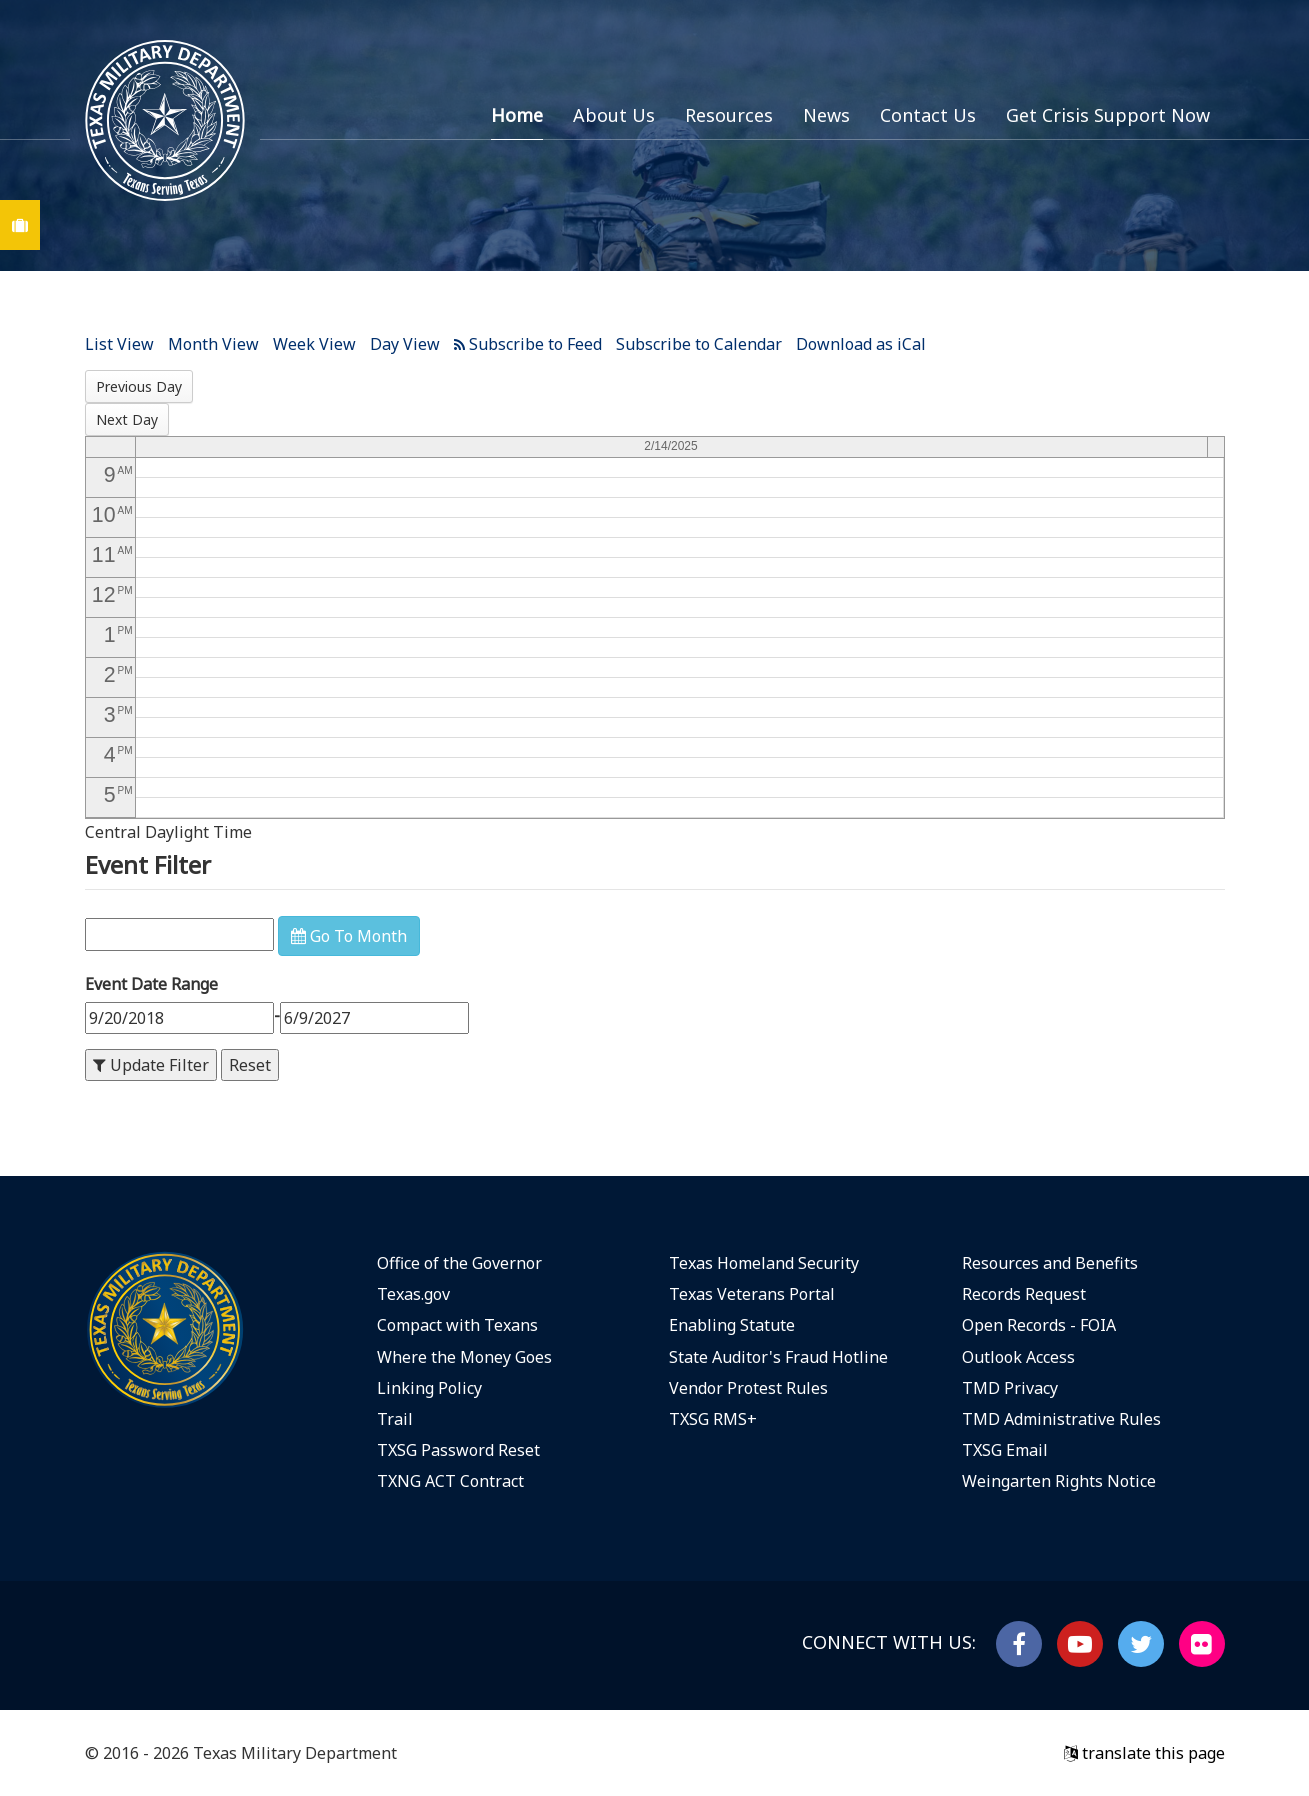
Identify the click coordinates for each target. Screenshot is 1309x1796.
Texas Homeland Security (764, 1263)
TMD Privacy (1010, 1388)
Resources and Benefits (1050, 1263)
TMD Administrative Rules (1061, 1419)
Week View (314, 344)
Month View (213, 344)
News (826, 115)
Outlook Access (1018, 1357)
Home (517, 115)
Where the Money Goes (464, 1357)
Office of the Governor (459, 1263)
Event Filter (148, 864)
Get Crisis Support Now (1108, 115)
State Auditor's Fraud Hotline (778, 1357)
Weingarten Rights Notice (1059, 1481)
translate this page (1144, 1753)
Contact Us (928, 115)
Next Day (127, 419)
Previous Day (139, 386)
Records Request (1024, 1294)
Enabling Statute (732, 1325)
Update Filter (151, 1065)
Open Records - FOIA (1039, 1325)
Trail (395, 1419)
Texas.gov (413, 1294)
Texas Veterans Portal (752, 1294)
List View (119, 344)
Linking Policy (429, 1388)
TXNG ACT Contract (450, 1481)
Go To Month (349, 936)
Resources (729, 115)
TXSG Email (1005, 1450)
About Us (614, 115)
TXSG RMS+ (713, 1419)
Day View (405, 344)
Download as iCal (861, 344)
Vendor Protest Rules (748, 1388)
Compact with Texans (457, 1325)
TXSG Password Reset (458, 1450)
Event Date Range (151, 984)
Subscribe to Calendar (699, 344)
